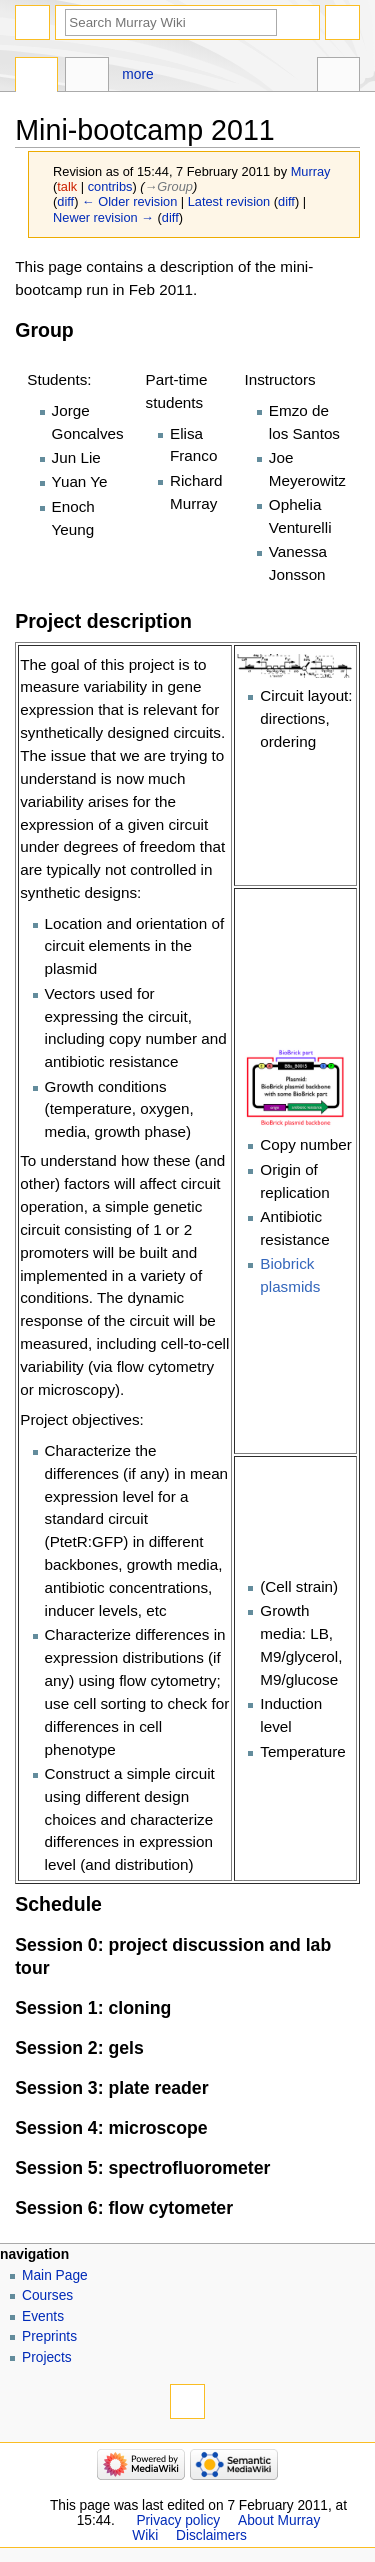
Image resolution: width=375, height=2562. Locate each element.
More (137, 74)
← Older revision (129, 201)
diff (65, 201)
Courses (47, 2295)
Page (36, 77)
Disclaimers (211, 2535)
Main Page (55, 2275)
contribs (110, 186)
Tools (338, 77)
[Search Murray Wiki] (171, 22)
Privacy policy (178, 2520)
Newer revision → (103, 217)
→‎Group (169, 186)
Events (43, 2316)
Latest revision (229, 201)
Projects (47, 2357)
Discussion (86, 77)
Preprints (49, 2336)
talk (67, 186)
